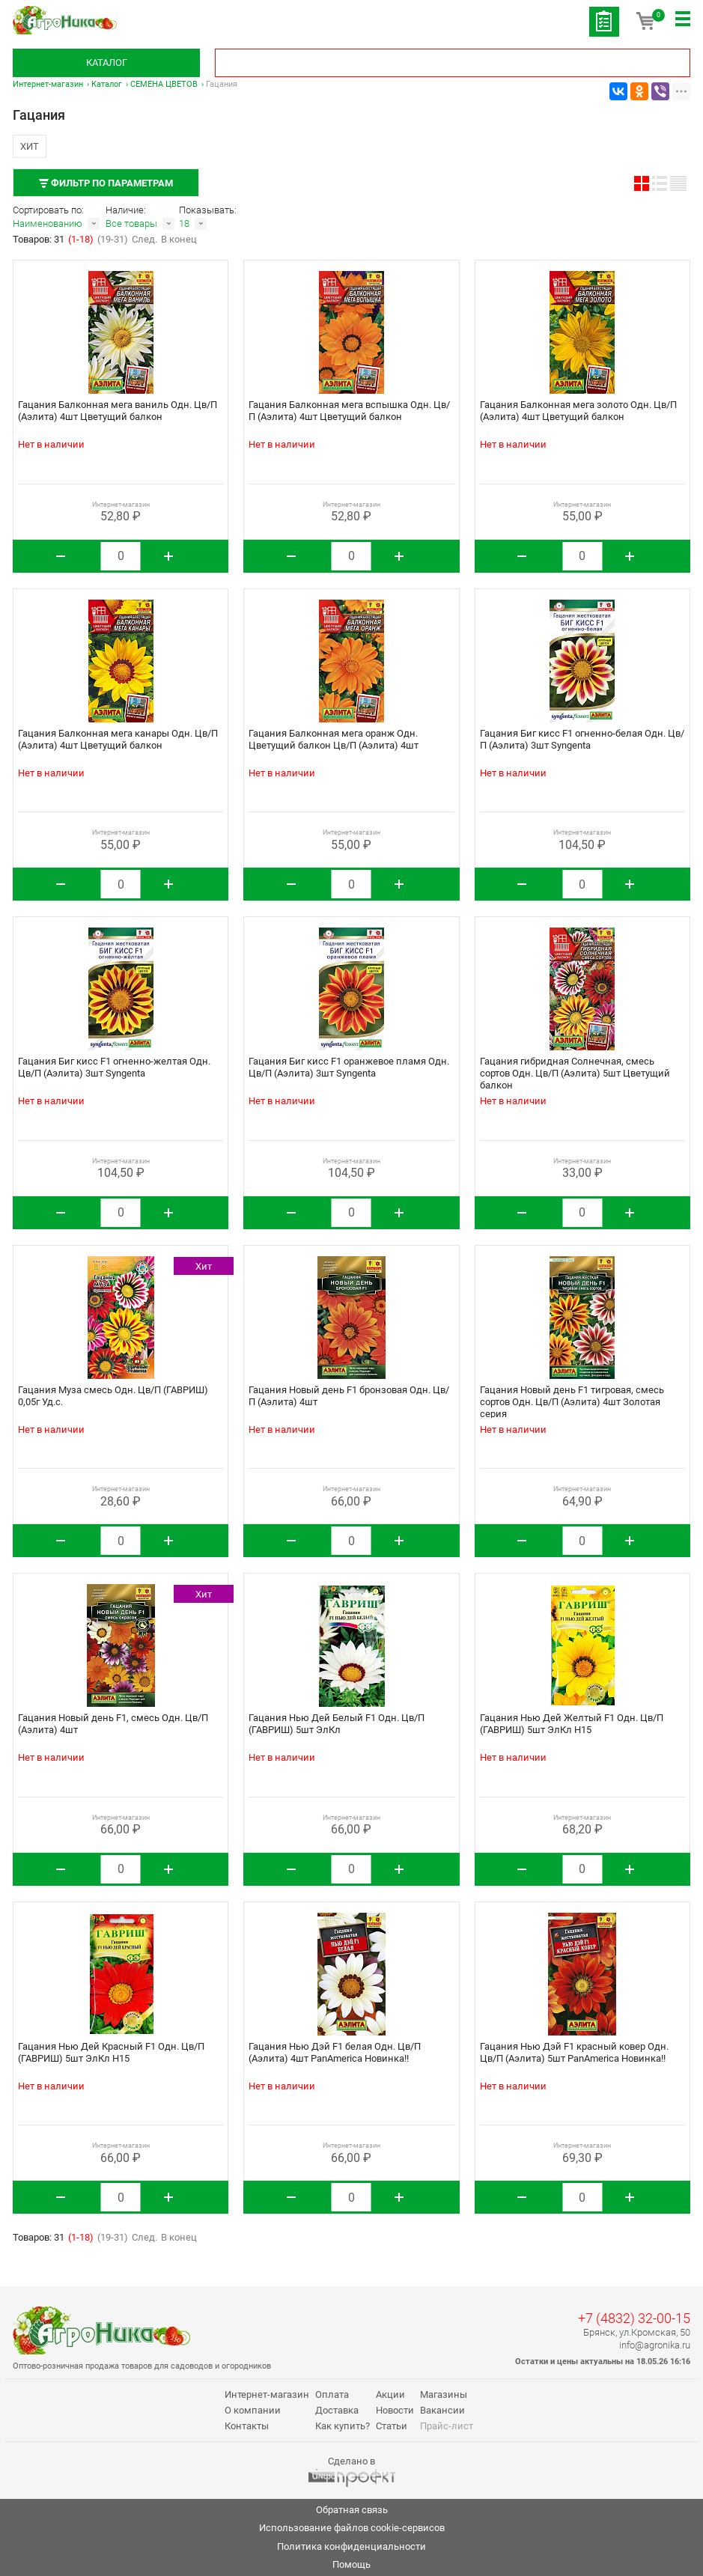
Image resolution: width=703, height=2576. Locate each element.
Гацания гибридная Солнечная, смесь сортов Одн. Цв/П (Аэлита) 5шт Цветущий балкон (575, 1073)
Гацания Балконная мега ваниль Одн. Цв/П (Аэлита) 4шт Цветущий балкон (117, 410)
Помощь (351, 2564)
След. (144, 239)
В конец (179, 239)
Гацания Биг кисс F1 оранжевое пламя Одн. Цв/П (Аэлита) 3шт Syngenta (349, 1067)
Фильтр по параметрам (106, 183)
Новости (395, 2410)
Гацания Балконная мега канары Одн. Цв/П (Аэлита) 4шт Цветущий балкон (118, 739)
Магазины (443, 2394)
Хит (29, 146)
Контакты (247, 2426)
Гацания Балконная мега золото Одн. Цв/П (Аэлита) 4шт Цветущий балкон (578, 410)
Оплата (332, 2394)
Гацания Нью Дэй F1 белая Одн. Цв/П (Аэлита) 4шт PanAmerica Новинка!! (335, 2052)
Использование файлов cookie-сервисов (352, 2527)
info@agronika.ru (654, 2345)
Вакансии (442, 2410)
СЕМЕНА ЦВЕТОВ (164, 84)
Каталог (106, 62)
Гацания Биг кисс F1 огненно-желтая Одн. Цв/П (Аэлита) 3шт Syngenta (114, 1067)
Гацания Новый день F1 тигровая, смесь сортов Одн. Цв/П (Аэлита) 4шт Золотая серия (572, 1401)
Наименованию (47, 223)
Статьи (391, 2426)
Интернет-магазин (48, 84)
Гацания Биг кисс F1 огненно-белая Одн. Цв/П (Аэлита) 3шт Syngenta (582, 739)
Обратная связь (352, 2509)
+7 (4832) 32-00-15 (634, 2318)
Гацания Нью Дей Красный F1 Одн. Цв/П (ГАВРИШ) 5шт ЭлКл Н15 (111, 2052)
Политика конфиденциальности (351, 2546)
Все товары (131, 223)
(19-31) (112, 239)
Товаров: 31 (40, 239)
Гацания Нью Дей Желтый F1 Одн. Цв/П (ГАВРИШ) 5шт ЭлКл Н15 (571, 1723)
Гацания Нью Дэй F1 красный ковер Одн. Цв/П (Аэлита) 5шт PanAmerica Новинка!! (574, 2052)
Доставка (337, 2410)
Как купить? (342, 2426)
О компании (253, 2410)
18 (184, 223)
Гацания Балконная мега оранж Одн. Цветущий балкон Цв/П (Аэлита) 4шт (334, 739)
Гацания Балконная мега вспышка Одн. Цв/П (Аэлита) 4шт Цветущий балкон (349, 410)
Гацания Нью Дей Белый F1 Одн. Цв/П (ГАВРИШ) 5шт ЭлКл (336, 1723)
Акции (390, 2394)
